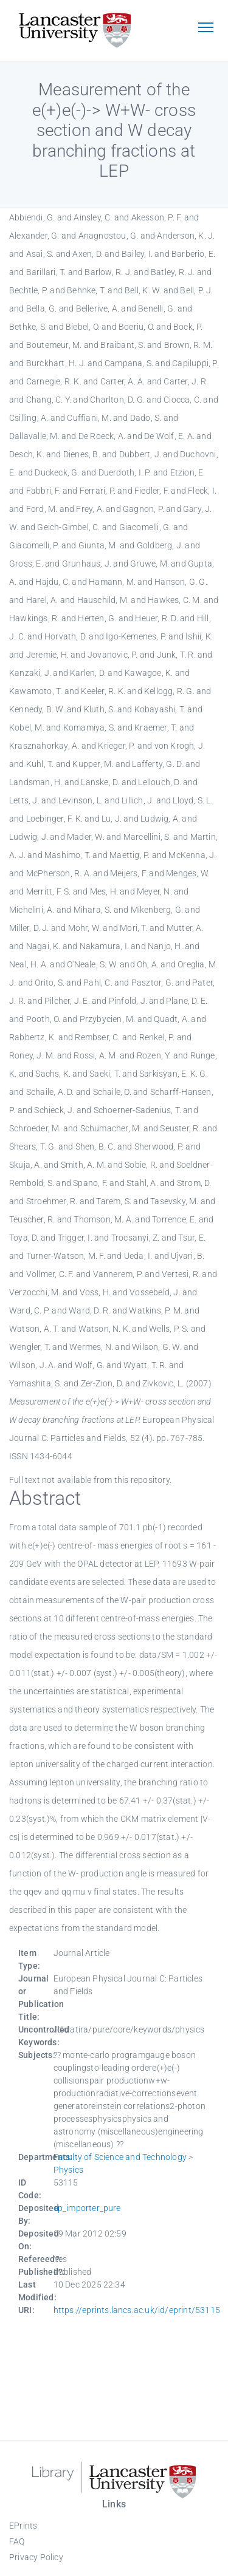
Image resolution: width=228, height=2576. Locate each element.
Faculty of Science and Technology (120, 2157)
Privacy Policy (36, 2557)
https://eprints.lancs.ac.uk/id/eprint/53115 (137, 2310)
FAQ (17, 2541)
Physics (68, 2170)
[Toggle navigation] (205, 28)
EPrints (23, 2525)
